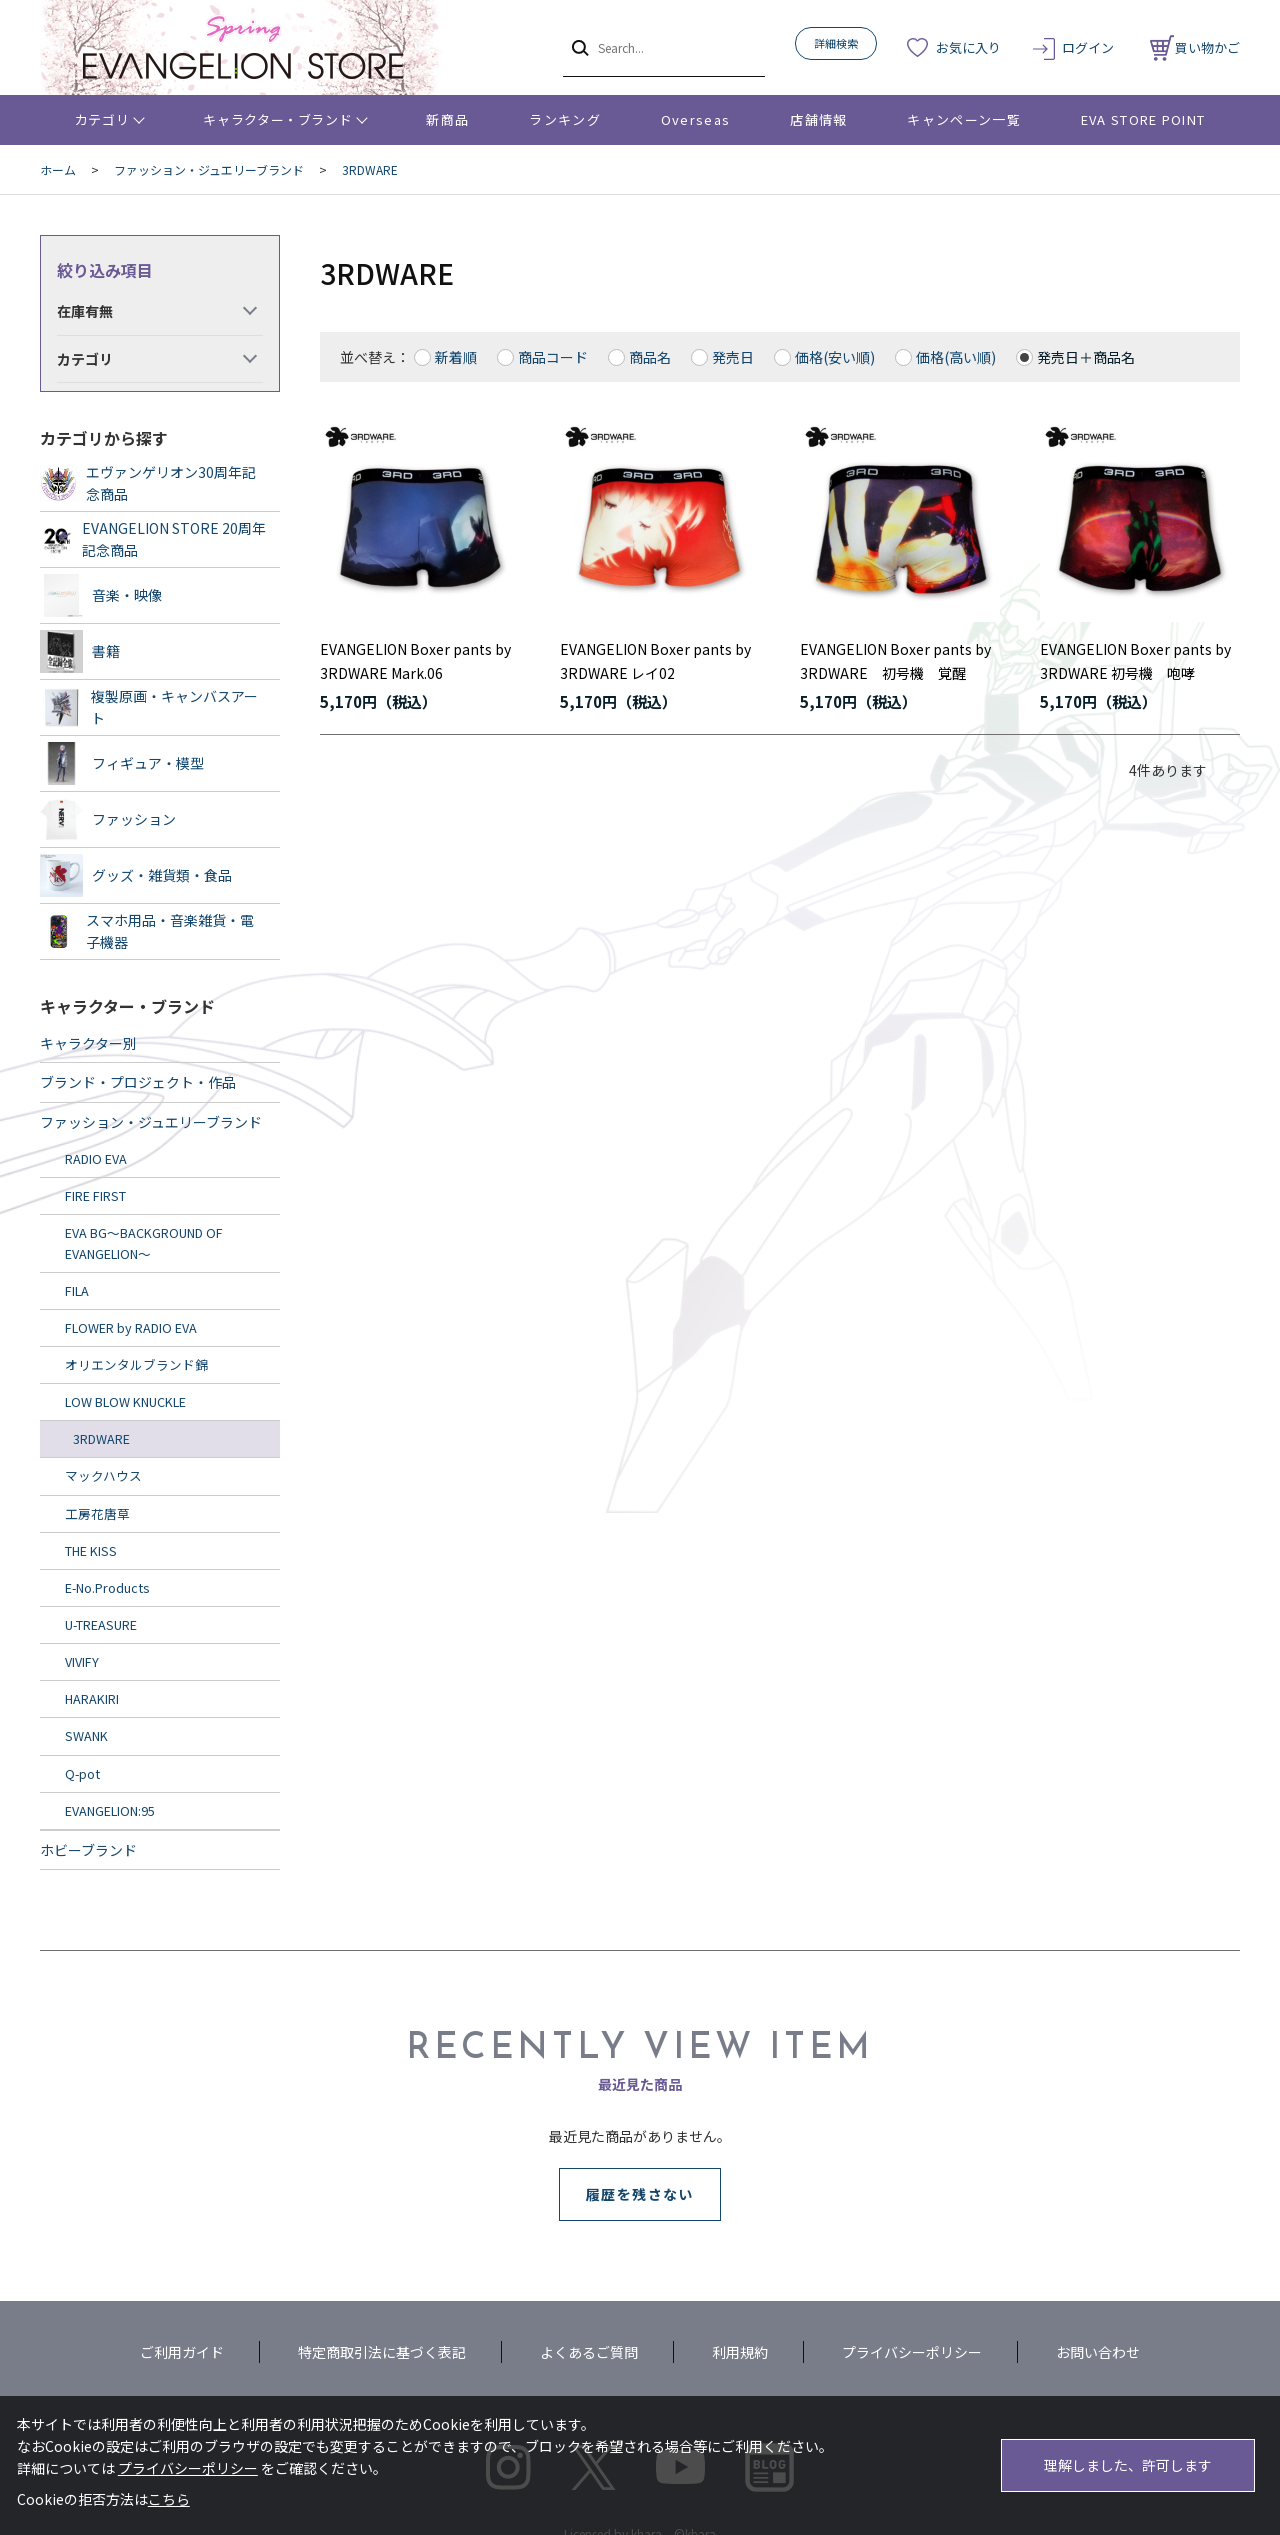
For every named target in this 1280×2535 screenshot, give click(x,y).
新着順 (456, 357)
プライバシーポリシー (912, 2352)
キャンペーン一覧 (963, 119)
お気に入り (968, 47)
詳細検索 (836, 43)
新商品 (447, 119)
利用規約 (740, 2352)
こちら (169, 2499)
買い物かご (1195, 47)
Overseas (695, 119)
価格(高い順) (956, 357)
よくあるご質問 (589, 2352)
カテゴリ (102, 119)
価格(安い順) (835, 357)
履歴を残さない (640, 2194)
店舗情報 (818, 119)
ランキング (565, 119)
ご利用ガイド (182, 2352)
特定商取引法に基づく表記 (382, 2352)
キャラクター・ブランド (277, 119)
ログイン (1088, 47)
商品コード (553, 357)
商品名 (650, 357)
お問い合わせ (1098, 2352)
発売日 (733, 357)
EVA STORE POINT (1143, 119)
